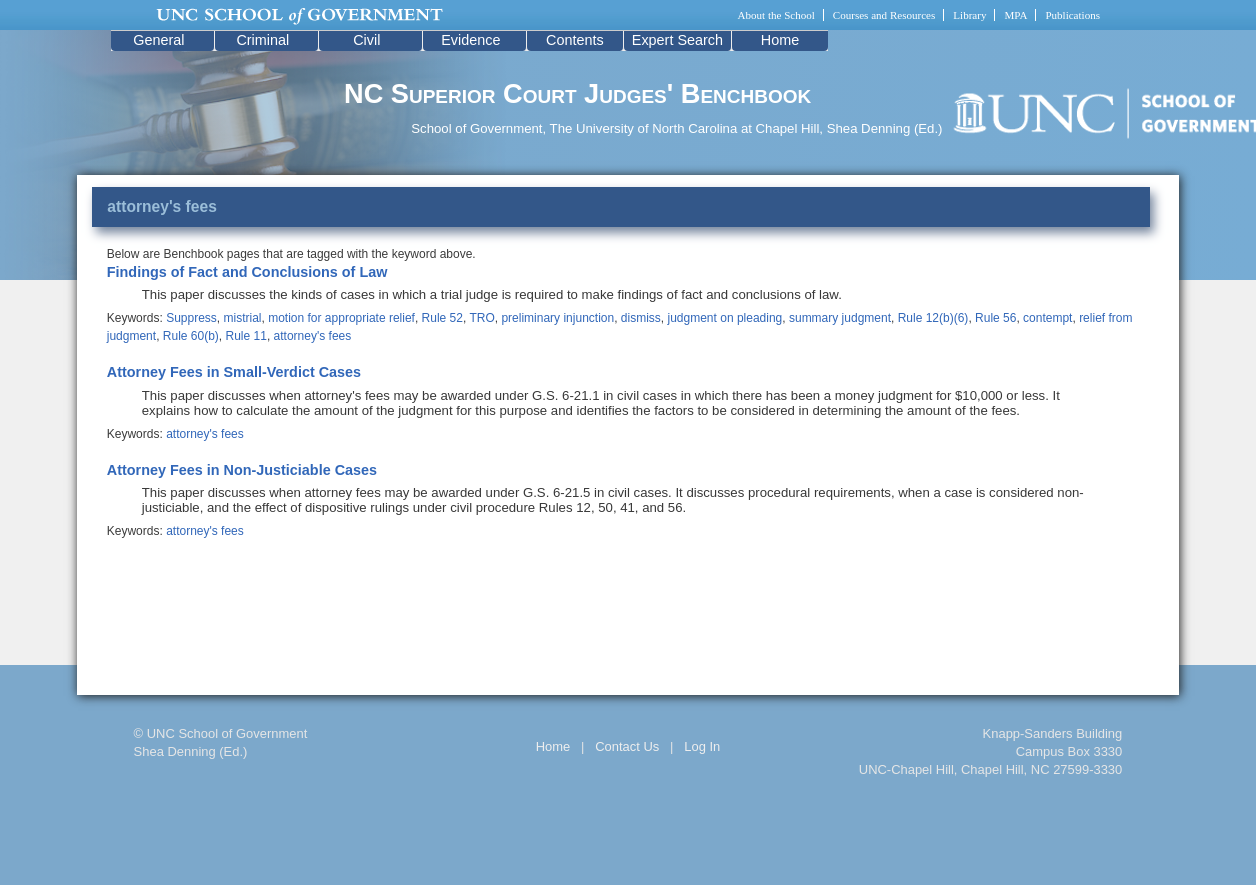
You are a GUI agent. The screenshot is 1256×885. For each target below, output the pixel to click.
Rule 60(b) (191, 336)
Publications (1072, 15)
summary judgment (840, 318)
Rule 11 (246, 336)
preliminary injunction (557, 318)
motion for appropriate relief (341, 318)
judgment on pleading (725, 318)
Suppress (191, 318)
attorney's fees (313, 336)
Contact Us (627, 746)
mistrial (243, 318)
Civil (366, 40)
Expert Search (677, 40)
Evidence (470, 40)
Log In (702, 746)
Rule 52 (442, 318)
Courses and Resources (884, 15)
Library (969, 15)
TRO (481, 318)
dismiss (641, 318)
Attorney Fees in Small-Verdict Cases (234, 372)
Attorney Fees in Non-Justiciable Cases (242, 470)
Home (780, 40)
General (158, 40)
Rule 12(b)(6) (933, 318)
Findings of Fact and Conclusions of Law (247, 272)
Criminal (262, 40)
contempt (1047, 318)
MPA (1015, 15)
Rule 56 (995, 318)
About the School (776, 15)
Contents (575, 40)
